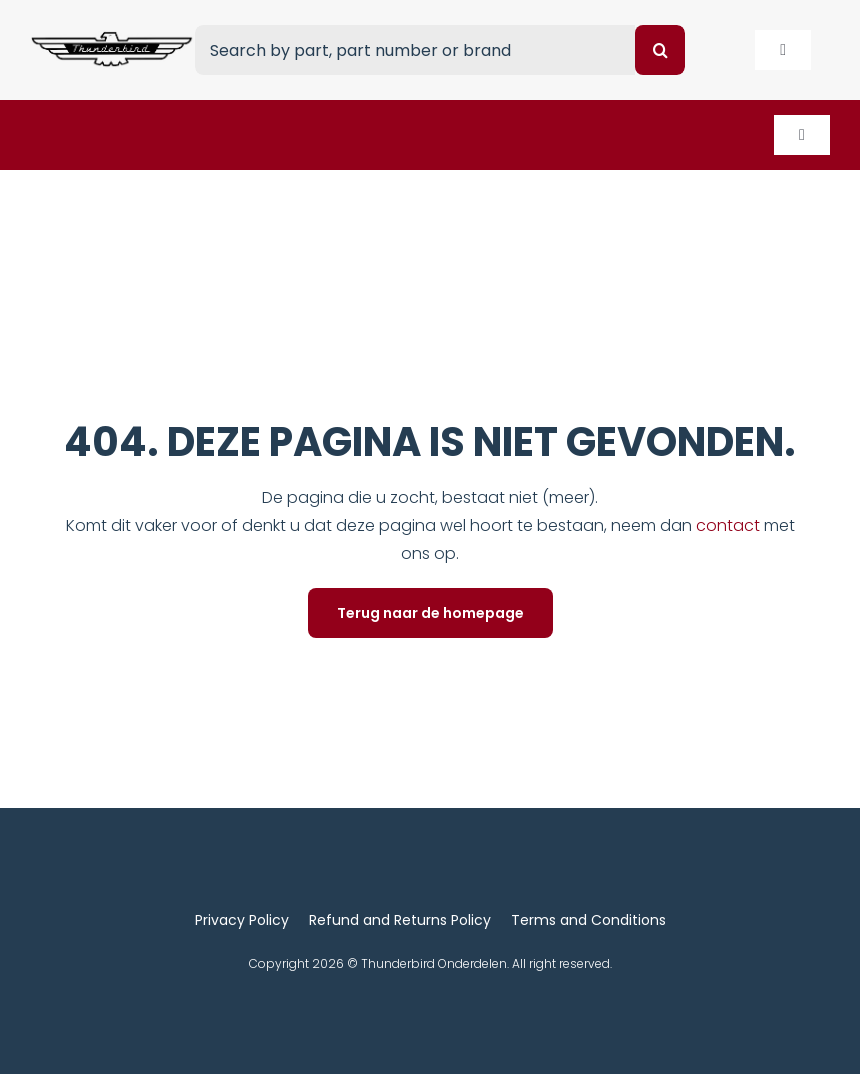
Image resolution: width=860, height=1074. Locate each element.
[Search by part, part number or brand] (415, 50)
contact (730, 525)
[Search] (660, 50)
